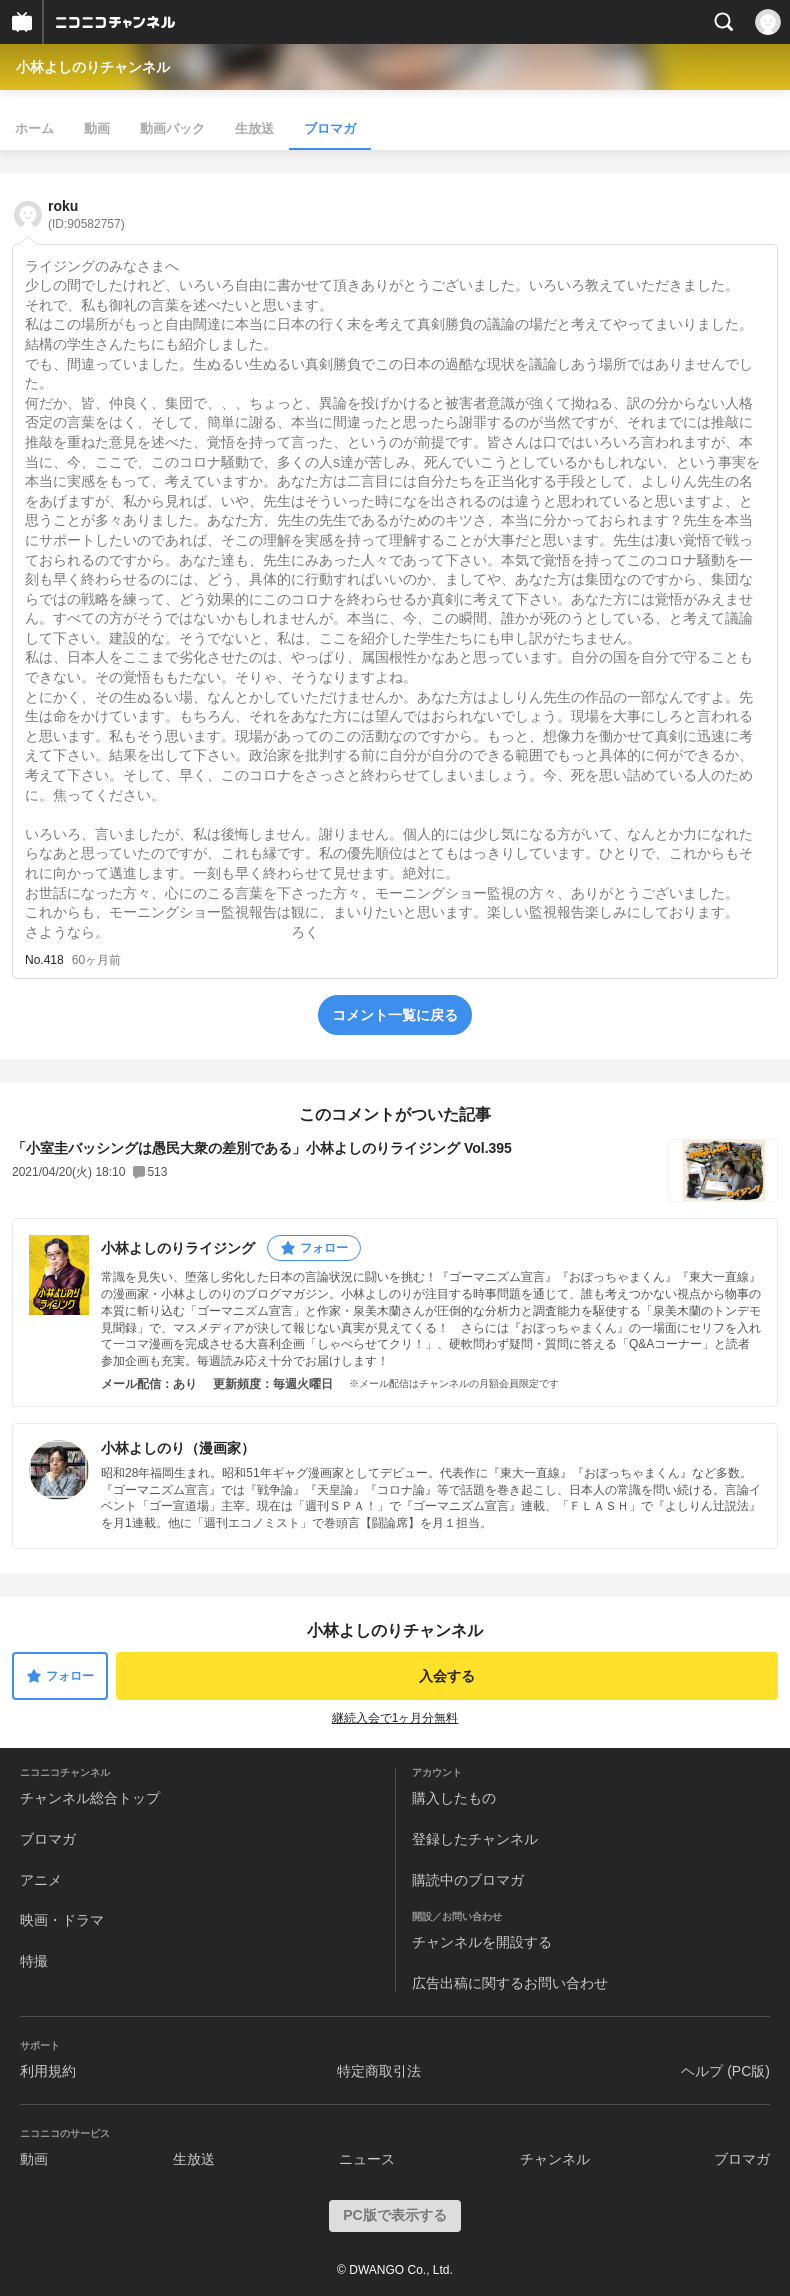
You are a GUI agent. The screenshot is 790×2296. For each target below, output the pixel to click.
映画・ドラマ (62, 1920)
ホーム (34, 128)
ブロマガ (330, 128)
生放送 (254, 128)
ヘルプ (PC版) (725, 2071)
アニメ (41, 1880)
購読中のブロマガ (468, 1880)
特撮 (34, 1961)
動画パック (172, 128)
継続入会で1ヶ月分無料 (395, 1718)
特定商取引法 (379, 2071)
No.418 (44, 960)
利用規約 (48, 2071)
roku (86, 214)
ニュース (367, 2159)
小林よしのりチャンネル (93, 67)
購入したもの (454, 1798)
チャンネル (555, 2159)
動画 (97, 128)
